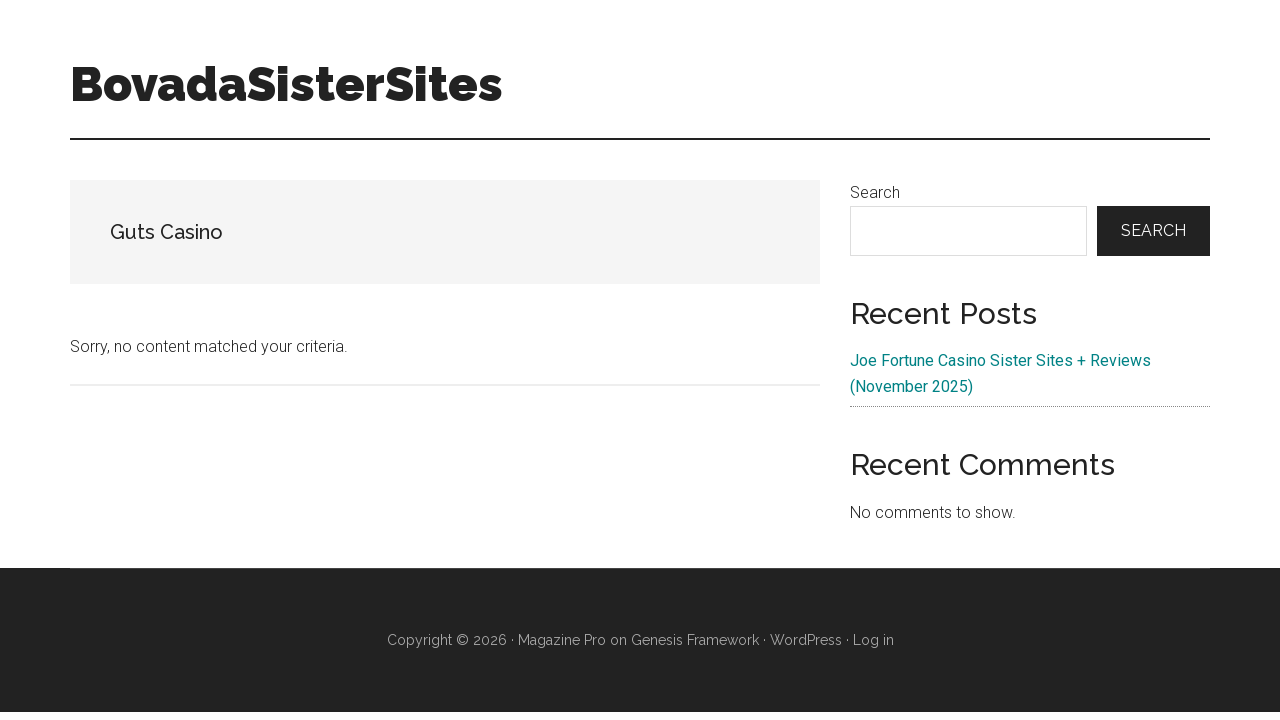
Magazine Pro (562, 640)
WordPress (806, 640)
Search (875, 192)
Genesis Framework (695, 640)
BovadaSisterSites (286, 84)
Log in (873, 640)
